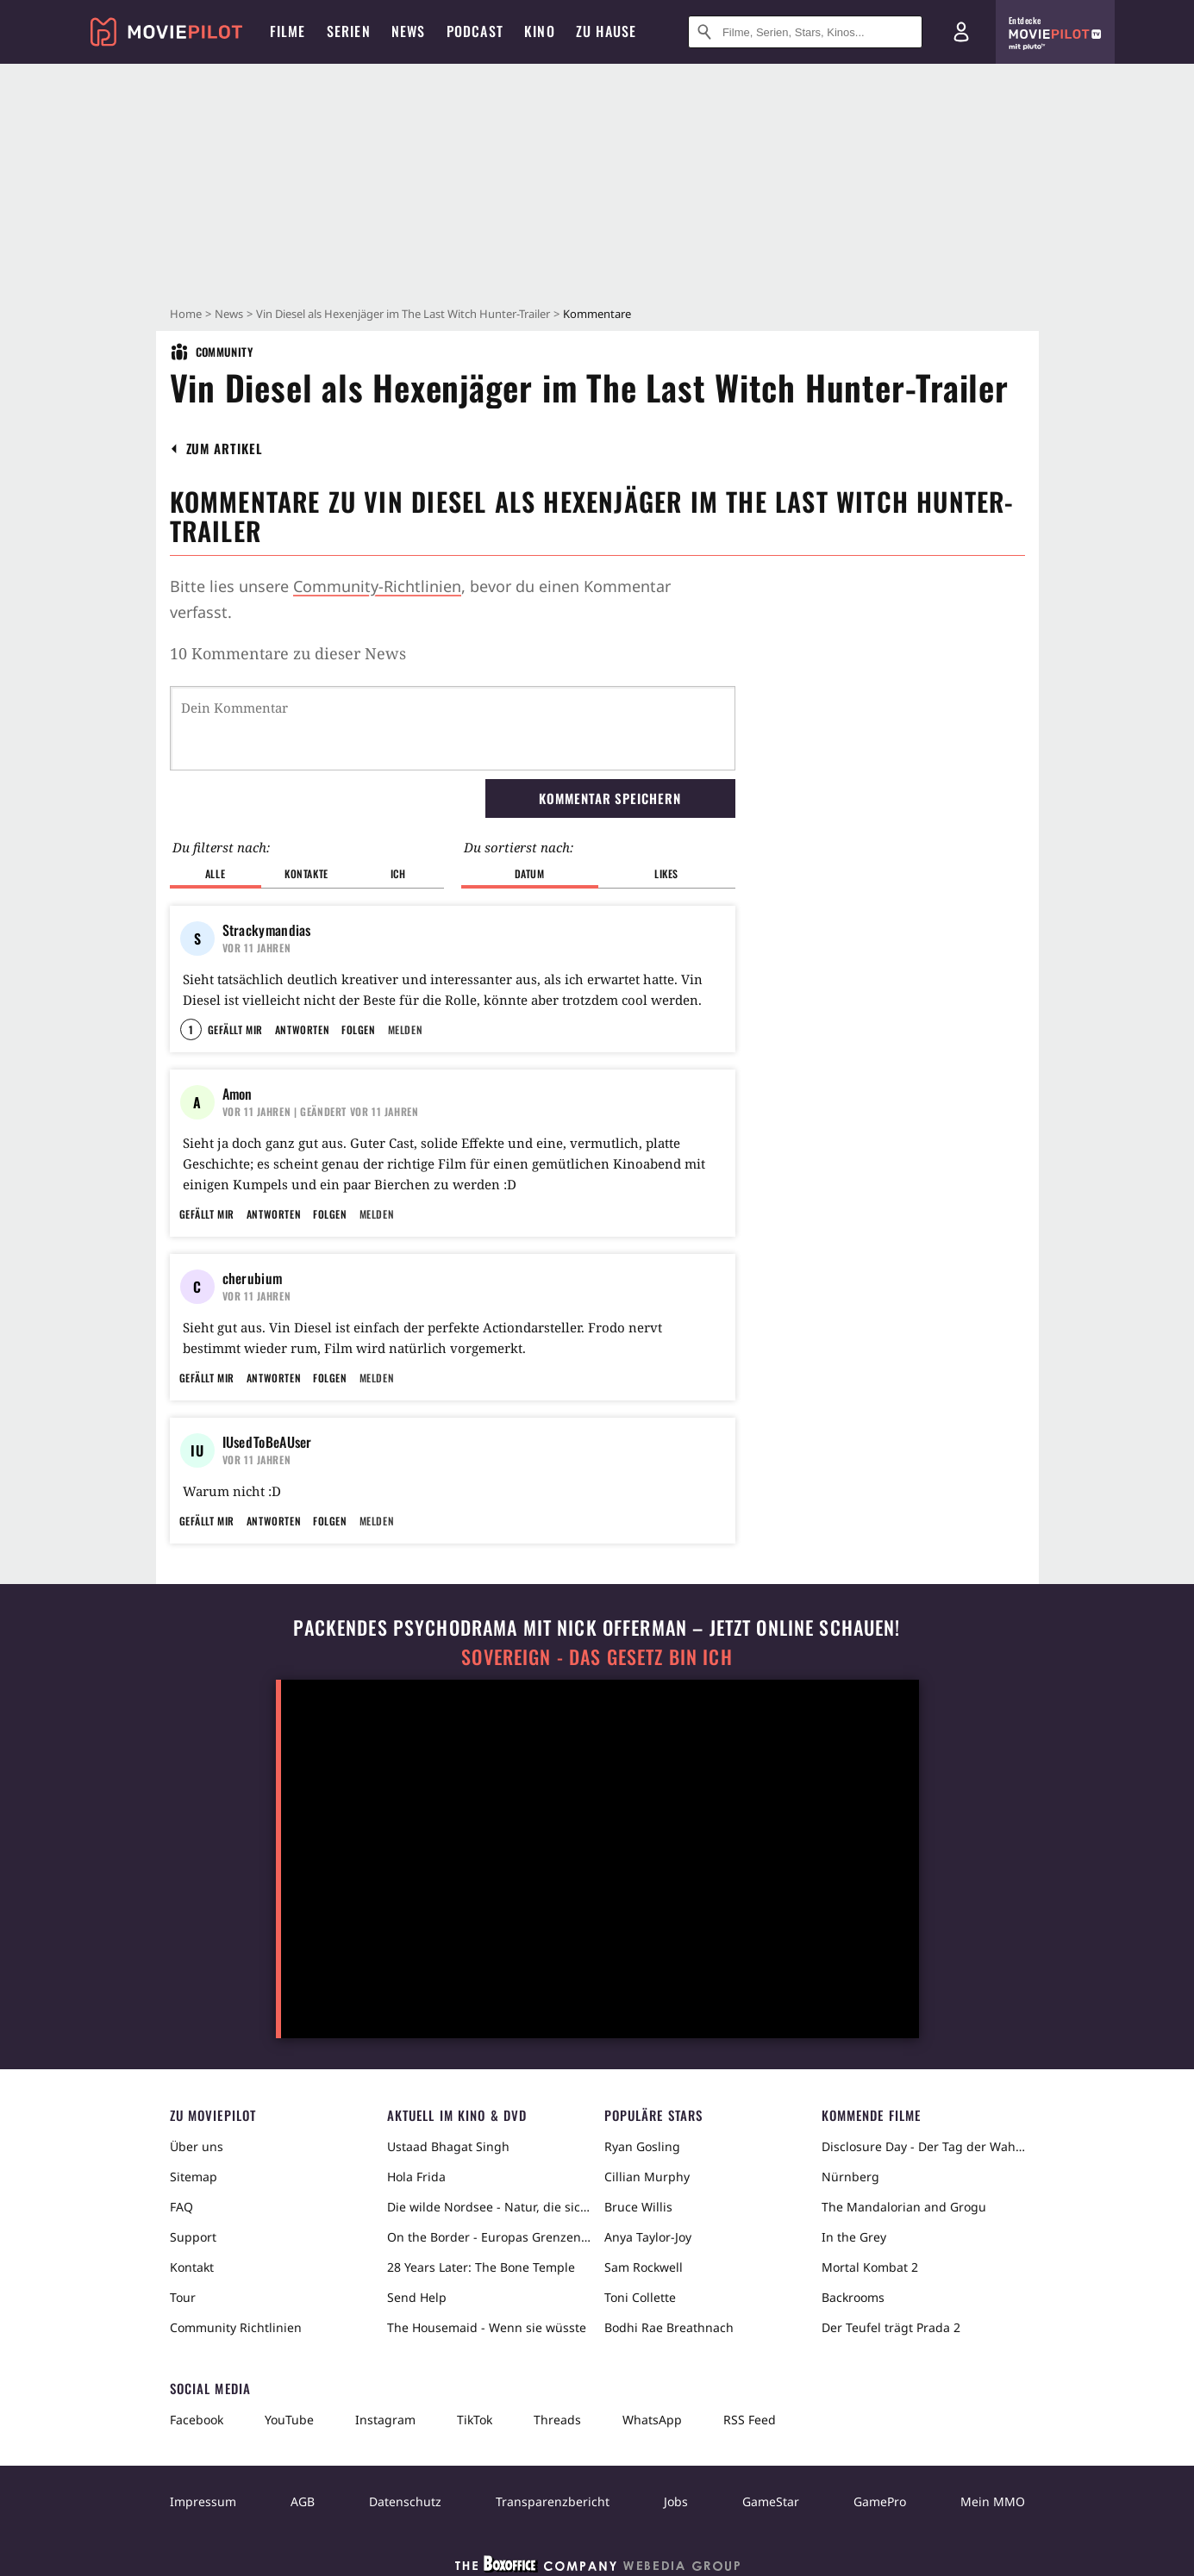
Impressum (203, 2501)
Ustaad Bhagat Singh (448, 2146)
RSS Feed (749, 2419)
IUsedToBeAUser (267, 1441)
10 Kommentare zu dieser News (288, 653)
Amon (237, 1093)
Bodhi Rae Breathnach (669, 2327)
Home (186, 313)
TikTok (474, 2419)
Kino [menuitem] (539, 31)
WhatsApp (652, 2419)
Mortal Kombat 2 (870, 2267)
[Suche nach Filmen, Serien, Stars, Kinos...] (805, 32)
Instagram (385, 2419)
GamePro (879, 2501)
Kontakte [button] (306, 873)
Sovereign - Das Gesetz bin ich (596, 1656)
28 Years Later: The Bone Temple (481, 2267)
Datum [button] (530, 873)
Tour (183, 2297)
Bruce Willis (638, 2207)
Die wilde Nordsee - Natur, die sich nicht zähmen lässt (489, 2207)
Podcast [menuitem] (475, 31)
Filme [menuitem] (288, 31)
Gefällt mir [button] (235, 1029)
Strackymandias (266, 930)
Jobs (676, 2501)
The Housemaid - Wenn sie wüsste (486, 2327)
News (229, 313)
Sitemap (193, 2176)
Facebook (196, 2419)
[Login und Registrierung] (961, 31)
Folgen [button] (358, 1029)
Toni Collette (640, 2297)
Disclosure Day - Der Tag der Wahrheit (923, 2146)
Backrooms (853, 2297)
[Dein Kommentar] (452, 728)
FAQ (181, 2207)
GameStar (770, 2501)
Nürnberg (850, 2176)
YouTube (289, 2419)
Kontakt (192, 2267)
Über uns (196, 2146)
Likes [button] (666, 873)
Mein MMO (992, 2501)
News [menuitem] (408, 31)
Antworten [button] (302, 1029)
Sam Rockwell (643, 2267)
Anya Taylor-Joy (647, 2237)
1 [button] (191, 1029)
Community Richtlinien (236, 2327)
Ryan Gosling (642, 2146)
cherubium (252, 1278)
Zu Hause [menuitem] (606, 31)
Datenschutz (405, 2501)
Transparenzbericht (553, 2501)
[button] (224, 448)
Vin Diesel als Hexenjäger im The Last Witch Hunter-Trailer (403, 313)
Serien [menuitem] (349, 31)
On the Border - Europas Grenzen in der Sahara (489, 2237)
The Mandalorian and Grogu (904, 2207)
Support (193, 2237)
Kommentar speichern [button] (609, 798)
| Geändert (320, 1111)
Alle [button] (215, 873)
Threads (557, 2419)
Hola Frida (416, 2176)
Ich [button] (398, 873)
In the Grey (854, 2237)
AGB (303, 2501)
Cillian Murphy (647, 2176)
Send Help (417, 2297)
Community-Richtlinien (377, 586)
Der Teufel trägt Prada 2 (891, 2327)
